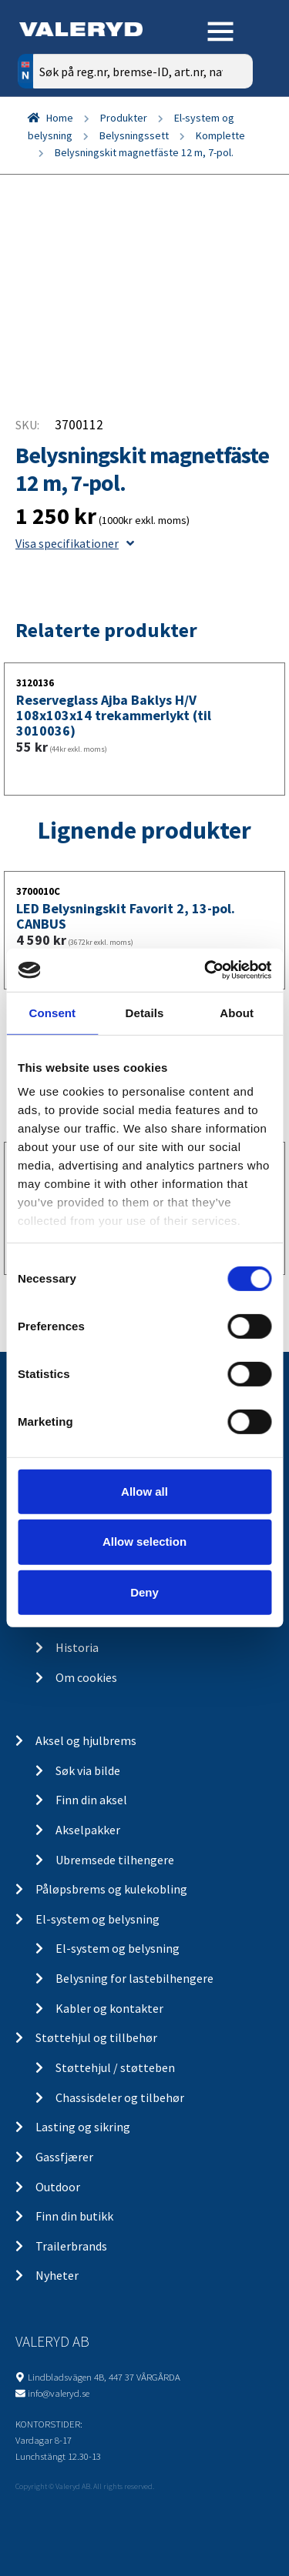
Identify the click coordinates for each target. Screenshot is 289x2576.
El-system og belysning (97, 1919)
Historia (77, 1647)
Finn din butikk (74, 2216)
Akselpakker (87, 1829)
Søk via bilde (87, 1770)
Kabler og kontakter (109, 2008)
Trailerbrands (71, 2246)
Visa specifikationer (74, 543)
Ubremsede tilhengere (114, 1859)
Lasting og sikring (82, 2126)
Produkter (123, 118)
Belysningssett (134, 135)
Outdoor (57, 2186)
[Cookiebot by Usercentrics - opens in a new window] (205, 970)
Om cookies (86, 1677)
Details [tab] (145, 1012)
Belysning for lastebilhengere (134, 1978)
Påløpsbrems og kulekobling (111, 1889)
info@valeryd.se (58, 2393)
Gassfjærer (64, 2156)
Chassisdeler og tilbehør (119, 2097)
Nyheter (57, 2275)
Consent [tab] (52, 1012)
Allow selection (144, 1541)
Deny (144, 1592)
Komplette (220, 135)
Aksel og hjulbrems (85, 1740)
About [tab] (237, 1012)
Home (59, 118)
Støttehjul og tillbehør (96, 2037)
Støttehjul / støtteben (115, 2067)
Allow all (144, 1490)
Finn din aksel (91, 1799)
